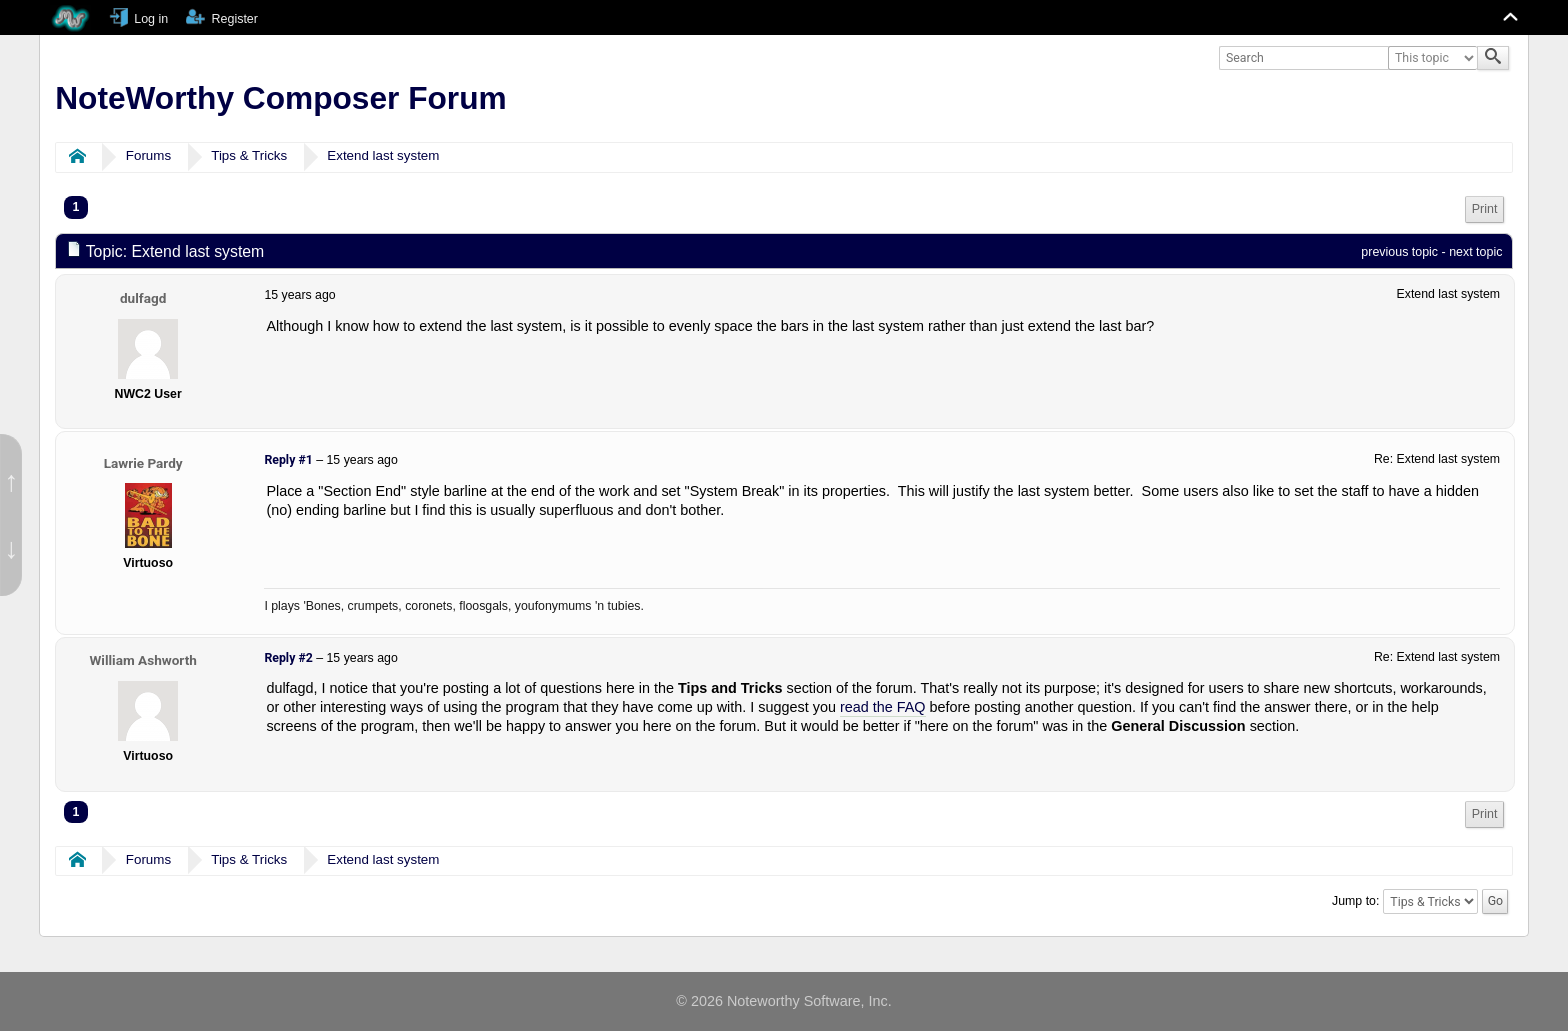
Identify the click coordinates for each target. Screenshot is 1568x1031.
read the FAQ (883, 707)
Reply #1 (288, 460)
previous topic (1399, 252)
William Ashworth (142, 660)
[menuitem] (1485, 209)
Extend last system (383, 155)
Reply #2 (288, 658)
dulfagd (143, 298)
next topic (1475, 252)
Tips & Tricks (249, 155)
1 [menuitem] (76, 207)
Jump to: (1355, 901)
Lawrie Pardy (143, 463)
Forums (148, 155)
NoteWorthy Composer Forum (280, 98)
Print (1485, 209)
